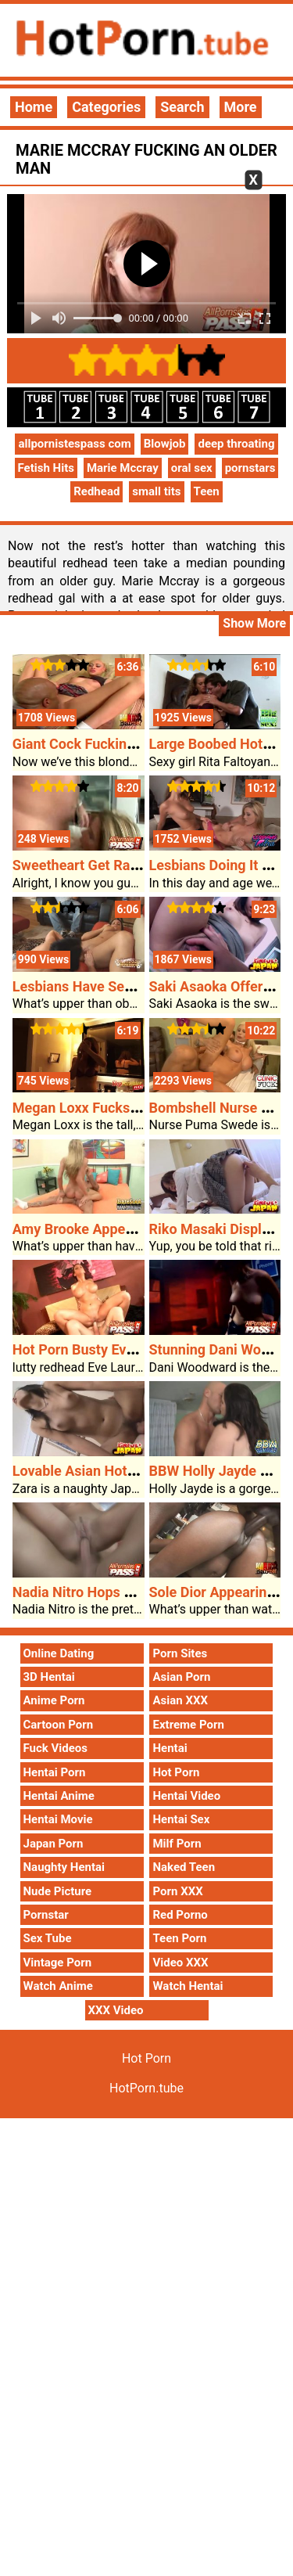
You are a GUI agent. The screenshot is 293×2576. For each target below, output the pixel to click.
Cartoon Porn (58, 1725)
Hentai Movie (58, 1819)
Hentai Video (186, 1796)
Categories (106, 107)
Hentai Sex (180, 1819)
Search (182, 107)
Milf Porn (176, 1844)
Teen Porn (179, 1938)
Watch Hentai (187, 1986)
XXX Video (116, 2010)
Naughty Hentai (64, 1867)
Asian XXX (179, 1700)
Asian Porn (181, 1677)
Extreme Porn (187, 1725)
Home (33, 107)
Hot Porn (175, 1772)
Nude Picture (57, 1891)
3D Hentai (49, 1677)
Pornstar (46, 1915)
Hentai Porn (54, 1772)
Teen (207, 491)
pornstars (250, 468)
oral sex (192, 468)
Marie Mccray (123, 468)
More (240, 107)
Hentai (169, 1748)
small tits (156, 491)
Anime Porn (54, 1700)
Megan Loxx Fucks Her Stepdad (112, 1107)
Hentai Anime (59, 1796)
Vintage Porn (57, 1962)
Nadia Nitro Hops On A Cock (101, 1592)
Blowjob (165, 444)
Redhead (96, 491)
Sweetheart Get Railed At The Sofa (121, 865)
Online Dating (59, 1653)
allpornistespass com (74, 444)
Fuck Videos (55, 1748)
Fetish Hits (46, 468)
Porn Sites (179, 1653)
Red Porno (179, 1915)
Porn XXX (177, 1891)
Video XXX (180, 1962)
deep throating (236, 444)
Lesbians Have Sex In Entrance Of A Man (141, 986)
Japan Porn (53, 1844)
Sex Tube (47, 1938)
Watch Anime (58, 1986)
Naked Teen (183, 1867)
